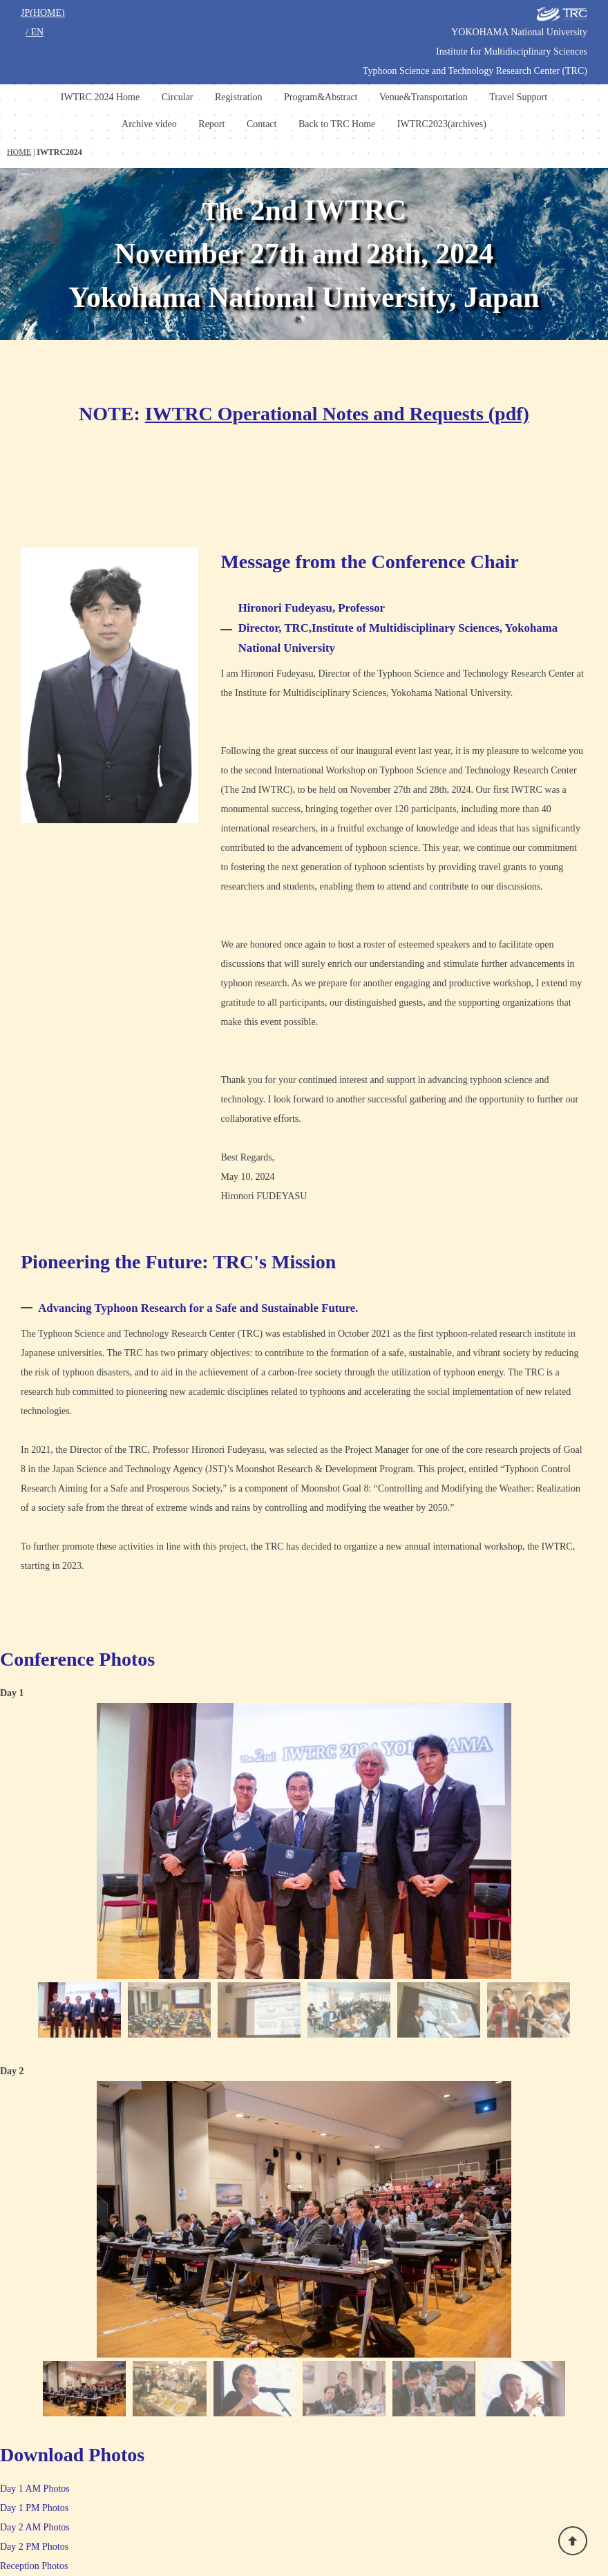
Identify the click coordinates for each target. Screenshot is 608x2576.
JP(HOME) (43, 13)
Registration (238, 97)
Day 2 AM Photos (35, 2527)
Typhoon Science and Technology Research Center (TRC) (475, 71)
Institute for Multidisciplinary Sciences (511, 51)
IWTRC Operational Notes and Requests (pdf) (337, 413)
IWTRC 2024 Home (100, 97)
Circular (177, 97)
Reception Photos (34, 2566)
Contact (262, 124)
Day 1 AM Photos (35, 2488)
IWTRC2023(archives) (441, 124)
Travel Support (518, 97)
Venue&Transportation (423, 97)
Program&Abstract (321, 97)
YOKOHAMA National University (519, 32)
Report (211, 124)
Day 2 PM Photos (34, 2546)
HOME (19, 152)
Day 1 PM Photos (34, 2508)
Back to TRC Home (336, 124)
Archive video (149, 124)
